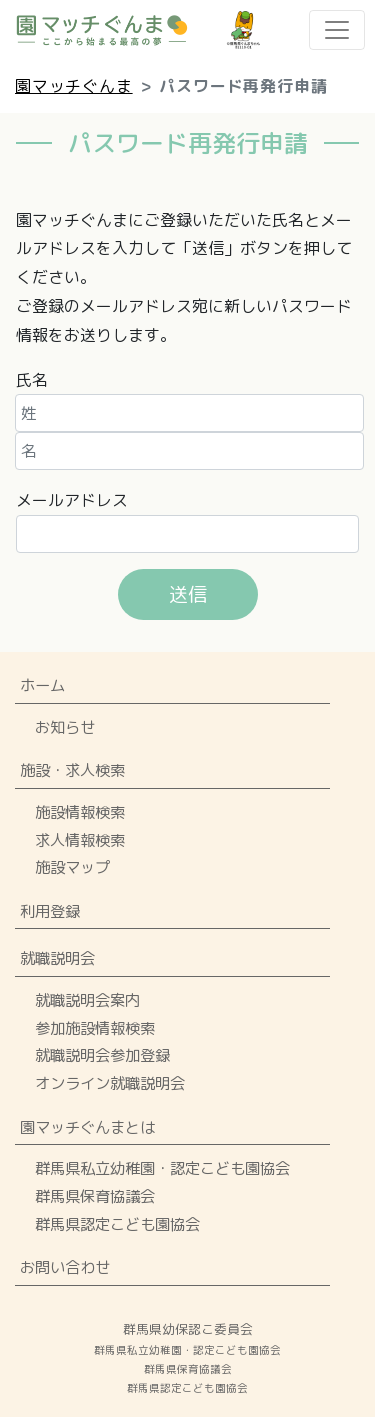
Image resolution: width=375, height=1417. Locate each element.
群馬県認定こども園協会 (117, 1224)
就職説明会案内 (87, 1000)
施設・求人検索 (72, 770)
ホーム (42, 685)
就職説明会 (57, 958)
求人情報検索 (80, 840)
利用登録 (50, 911)
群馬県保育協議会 (95, 1196)
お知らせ (65, 727)
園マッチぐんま (74, 86)
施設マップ (72, 867)
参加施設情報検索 (95, 1028)
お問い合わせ (65, 1267)
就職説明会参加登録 (102, 1055)
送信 (188, 593)
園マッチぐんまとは (87, 1127)
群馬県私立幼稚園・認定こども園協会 (162, 1168)
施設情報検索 (80, 812)
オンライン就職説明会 (110, 1083)
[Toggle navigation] (337, 30)
